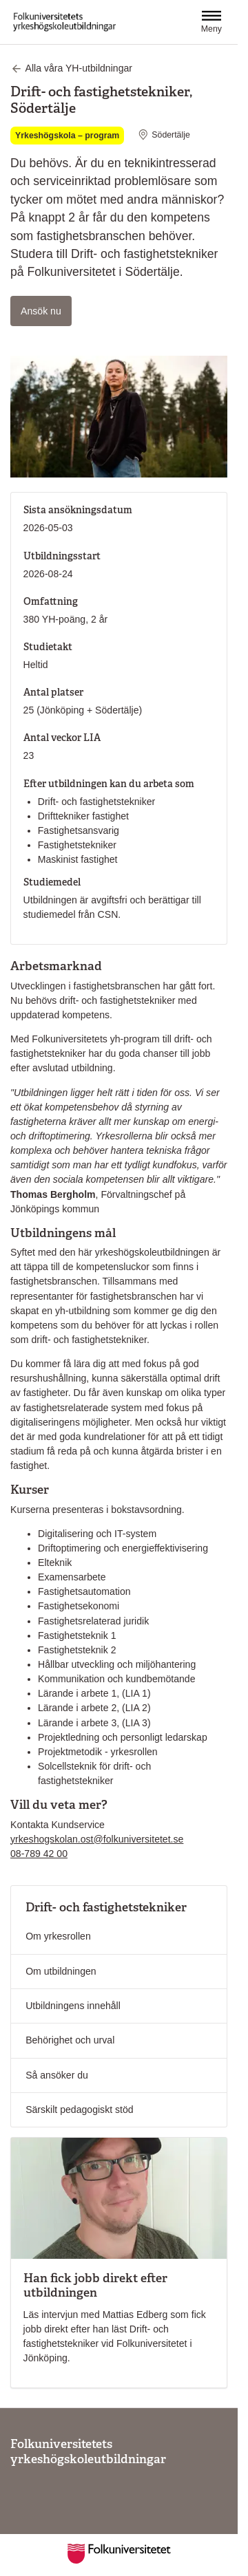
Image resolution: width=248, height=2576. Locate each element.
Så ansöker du (56, 2075)
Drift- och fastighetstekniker (106, 1907)
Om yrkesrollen (58, 1936)
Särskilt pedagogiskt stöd (79, 2109)
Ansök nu (46, 310)
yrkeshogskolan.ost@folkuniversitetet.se (96, 1839)
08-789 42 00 (39, 1853)
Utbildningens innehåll (73, 2005)
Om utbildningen (60, 1971)
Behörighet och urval (69, 2040)
